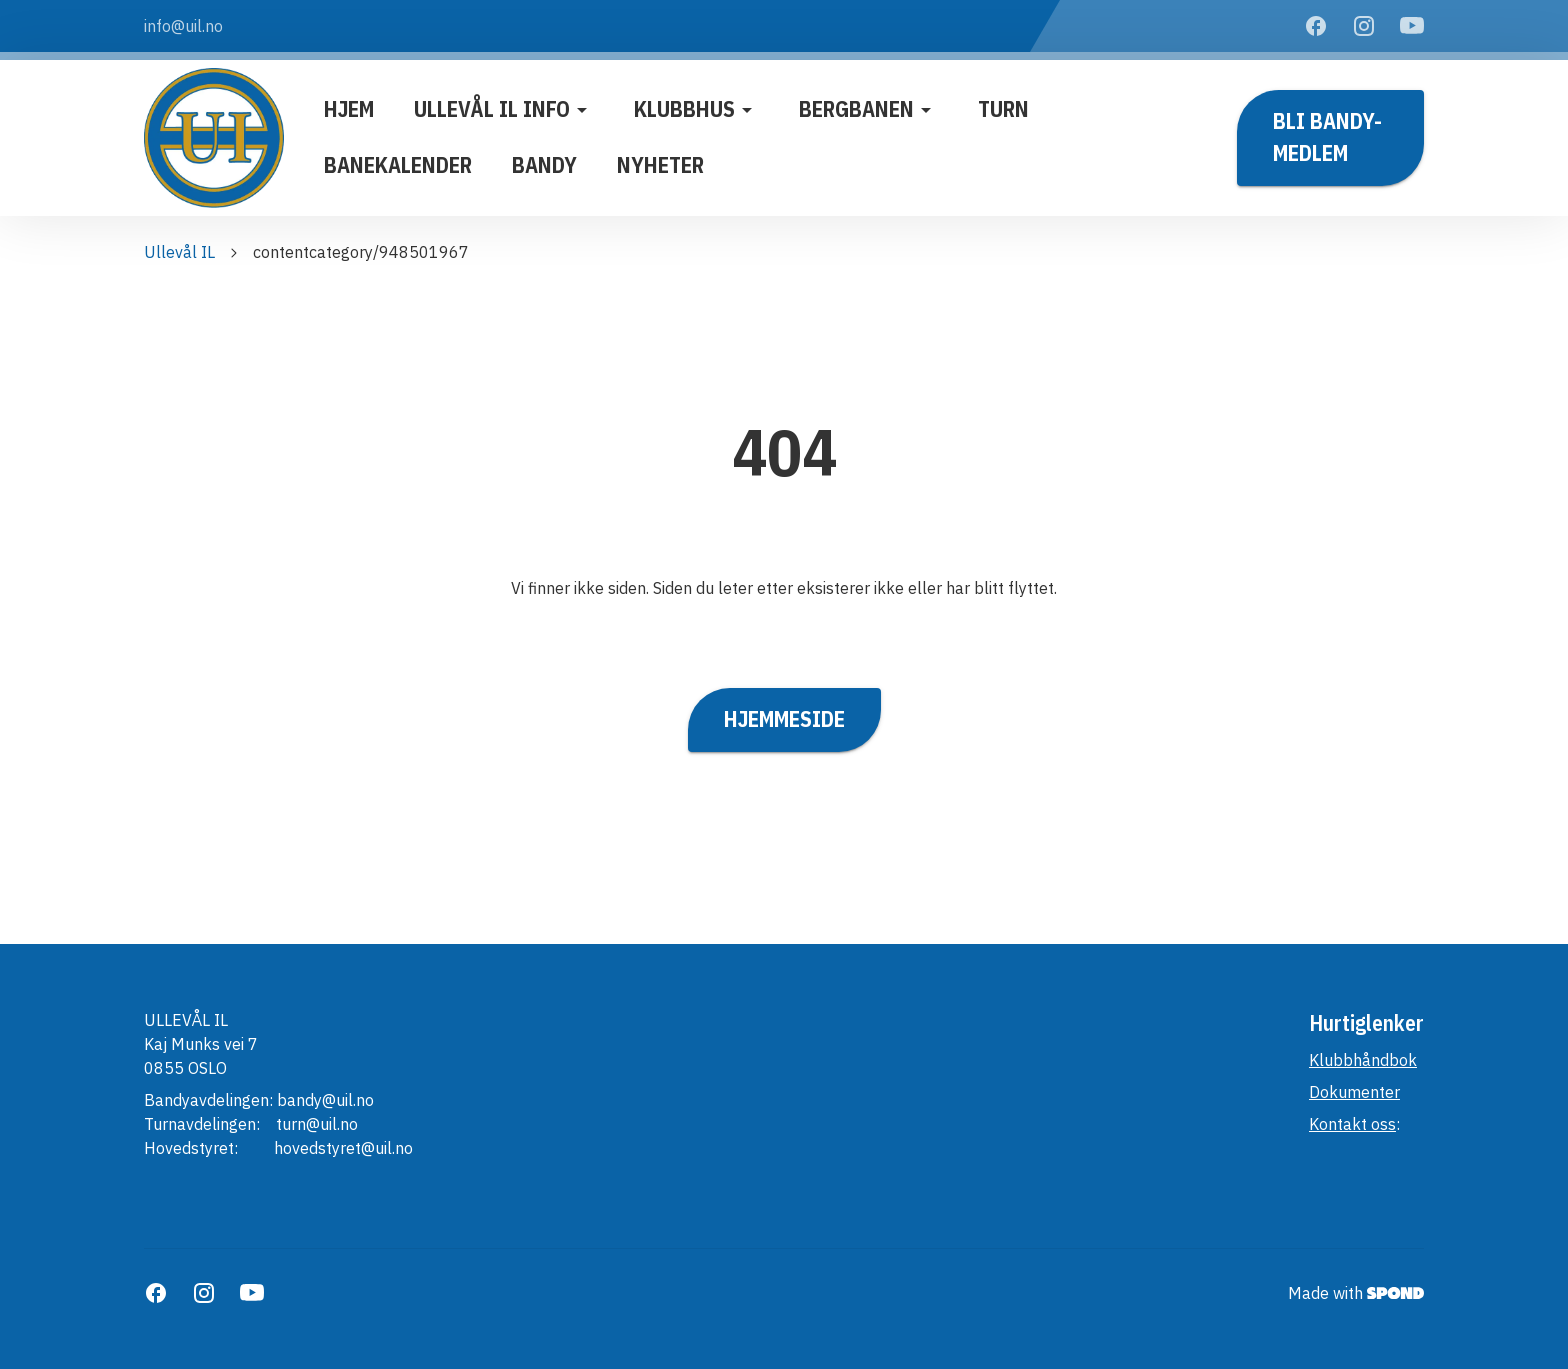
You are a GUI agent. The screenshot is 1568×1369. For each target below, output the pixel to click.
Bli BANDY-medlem (1330, 138)
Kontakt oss (1352, 1124)
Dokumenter (1354, 1092)
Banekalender (398, 165)
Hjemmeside (784, 720)
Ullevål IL (179, 252)
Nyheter (660, 165)
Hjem (349, 109)
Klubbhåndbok (1363, 1060)
